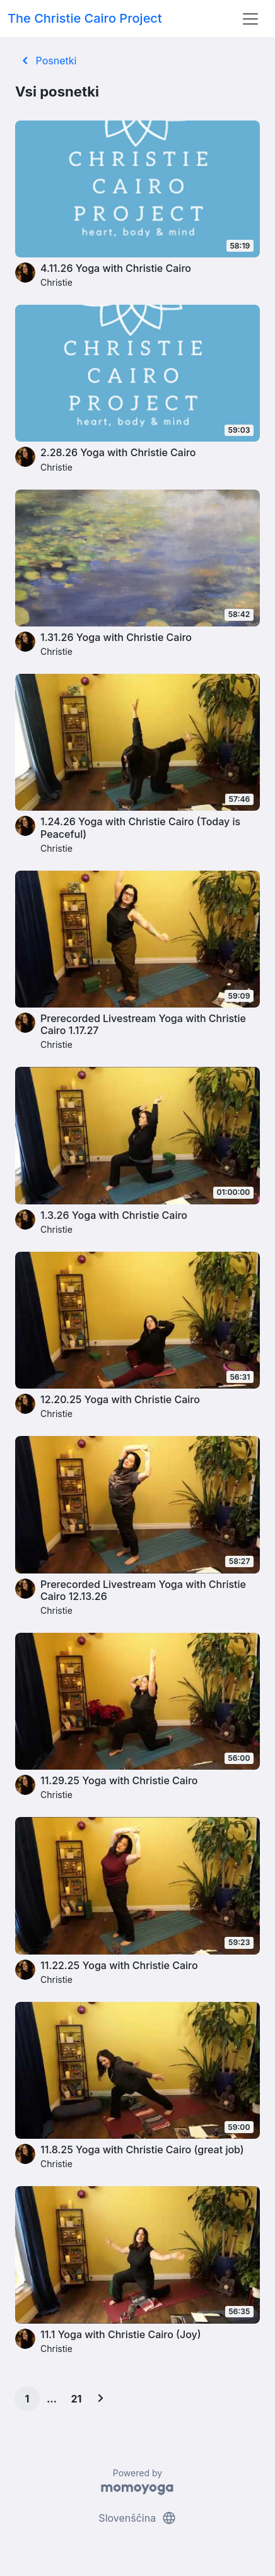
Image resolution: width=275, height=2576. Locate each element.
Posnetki (47, 60)
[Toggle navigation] (250, 19)
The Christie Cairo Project (85, 18)
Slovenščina (137, 2518)
